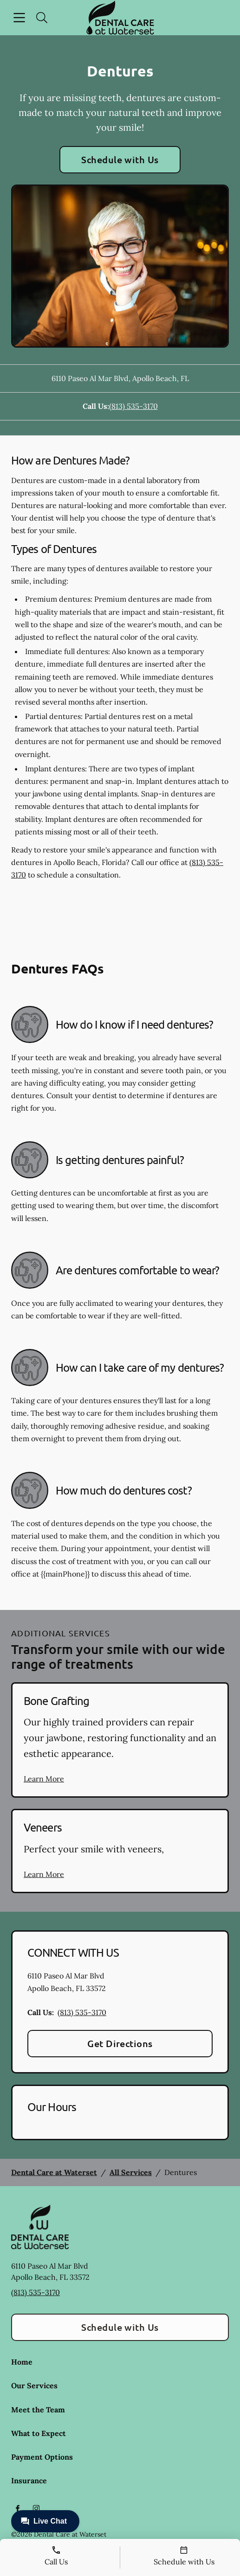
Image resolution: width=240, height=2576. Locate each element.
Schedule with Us (120, 159)
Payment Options (42, 2457)
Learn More (44, 1778)
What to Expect (38, 2433)
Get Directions (120, 2043)
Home (21, 2361)
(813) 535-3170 (133, 406)
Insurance (29, 2480)
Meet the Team (38, 2409)
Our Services (34, 2385)
